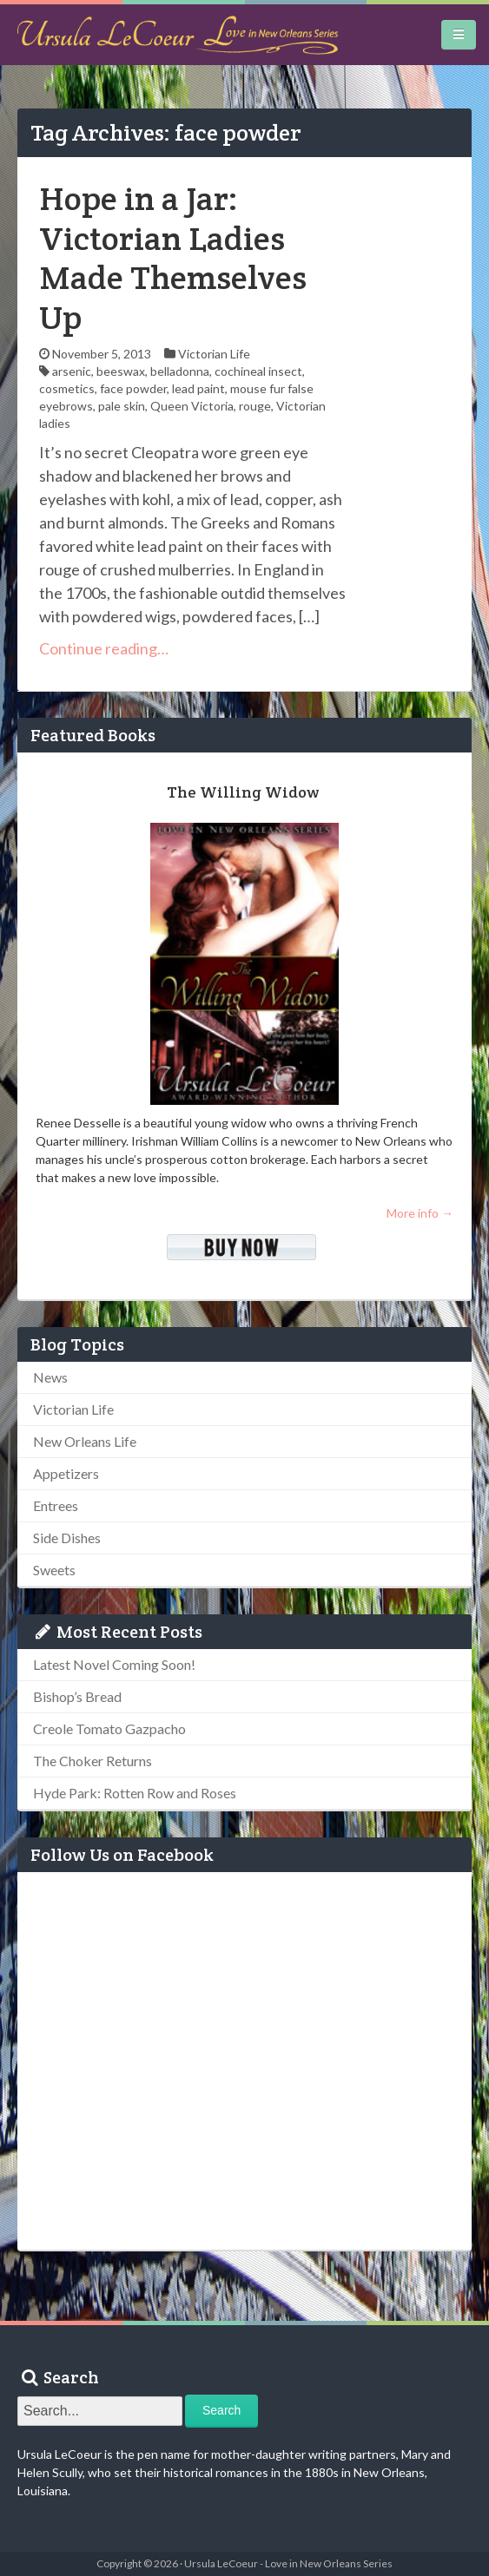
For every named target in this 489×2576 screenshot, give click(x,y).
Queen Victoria (192, 405)
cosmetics (67, 388)
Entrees (55, 1505)
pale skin (121, 405)
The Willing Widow (243, 792)
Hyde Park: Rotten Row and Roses (134, 1792)
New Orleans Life (84, 1441)
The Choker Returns (92, 1760)
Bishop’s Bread (77, 1696)
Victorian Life (214, 353)
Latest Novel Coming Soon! (114, 1664)
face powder (133, 388)
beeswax (120, 371)
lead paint (198, 388)
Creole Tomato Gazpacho (109, 1728)
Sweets (54, 1569)
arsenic (71, 371)
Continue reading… (104, 648)
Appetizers (66, 1473)
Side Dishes (67, 1537)
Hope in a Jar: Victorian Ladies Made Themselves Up (173, 257)
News (50, 1377)
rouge (255, 405)
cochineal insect (258, 371)
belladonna (179, 371)
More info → (420, 1213)
